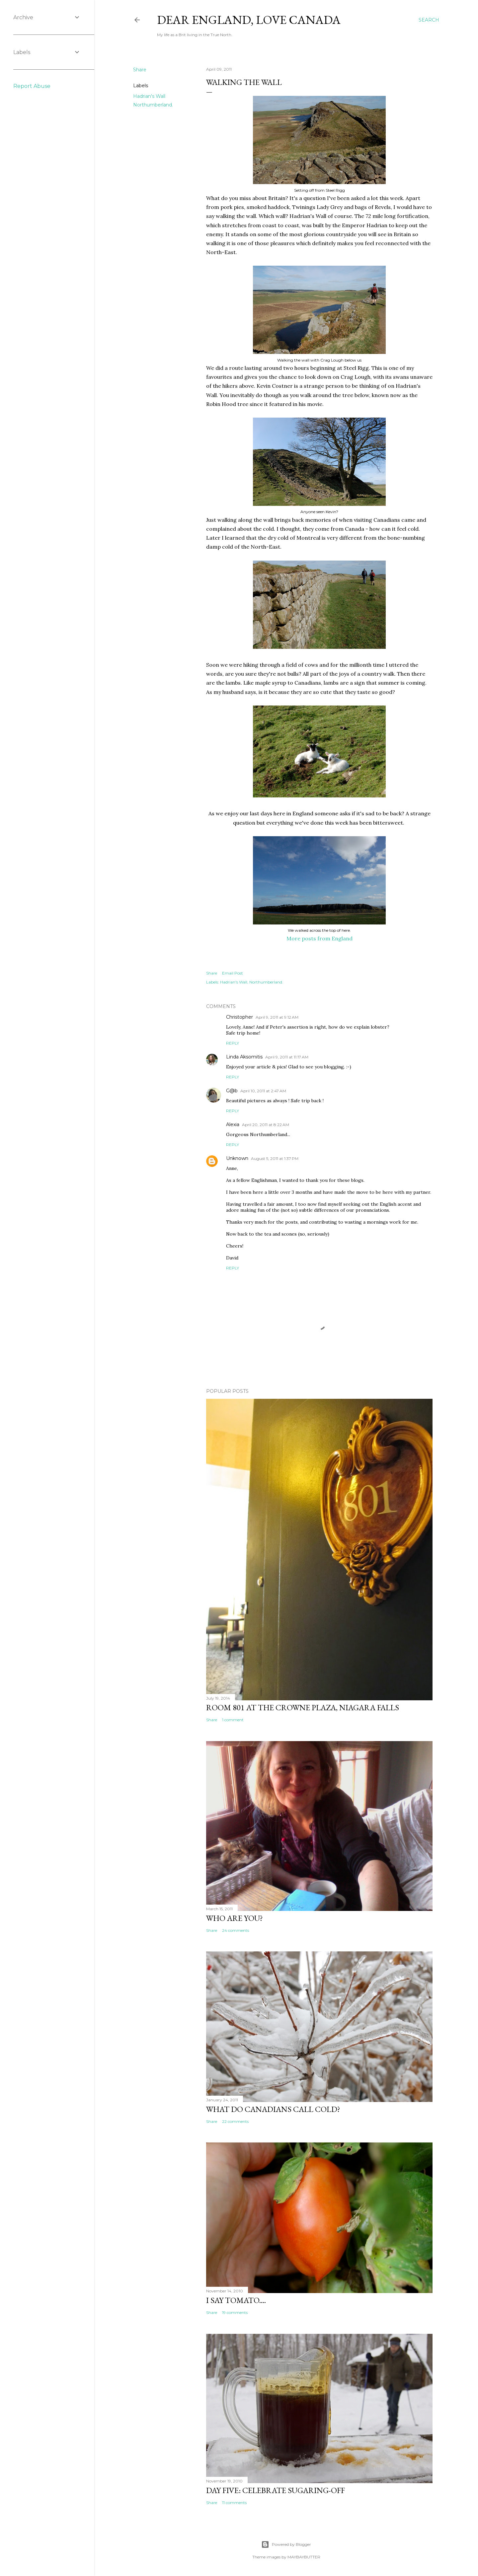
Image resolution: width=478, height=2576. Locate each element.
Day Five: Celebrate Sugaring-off (275, 2490)
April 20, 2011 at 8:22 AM (265, 1124)
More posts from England (319, 938)
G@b (232, 1091)
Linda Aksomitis (244, 1057)
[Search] (429, 20)
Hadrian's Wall (149, 96)
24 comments (235, 1930)
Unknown (237, 1158)
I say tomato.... (236, 2300)
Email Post (232, 973)
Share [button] (139, 70)
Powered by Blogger (286, 2544)
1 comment (233, 1719)
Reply (232, 1043)
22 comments (235, 2121)
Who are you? (234, 1918)
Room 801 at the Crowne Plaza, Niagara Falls (302, 1707)
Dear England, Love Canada (249, 20)
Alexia (232, 1124)
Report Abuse (31, 86)
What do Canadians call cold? (273, 2109)
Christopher (239, 1017)
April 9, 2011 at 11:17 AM (286, 1056)
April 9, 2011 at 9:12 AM (277, 1017)
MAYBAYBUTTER (303, 2556)
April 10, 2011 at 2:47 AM (263, 1090)
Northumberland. (153, 105)
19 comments (235, 2312)
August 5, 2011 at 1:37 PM (274, 1158)
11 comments (234, 2502)
